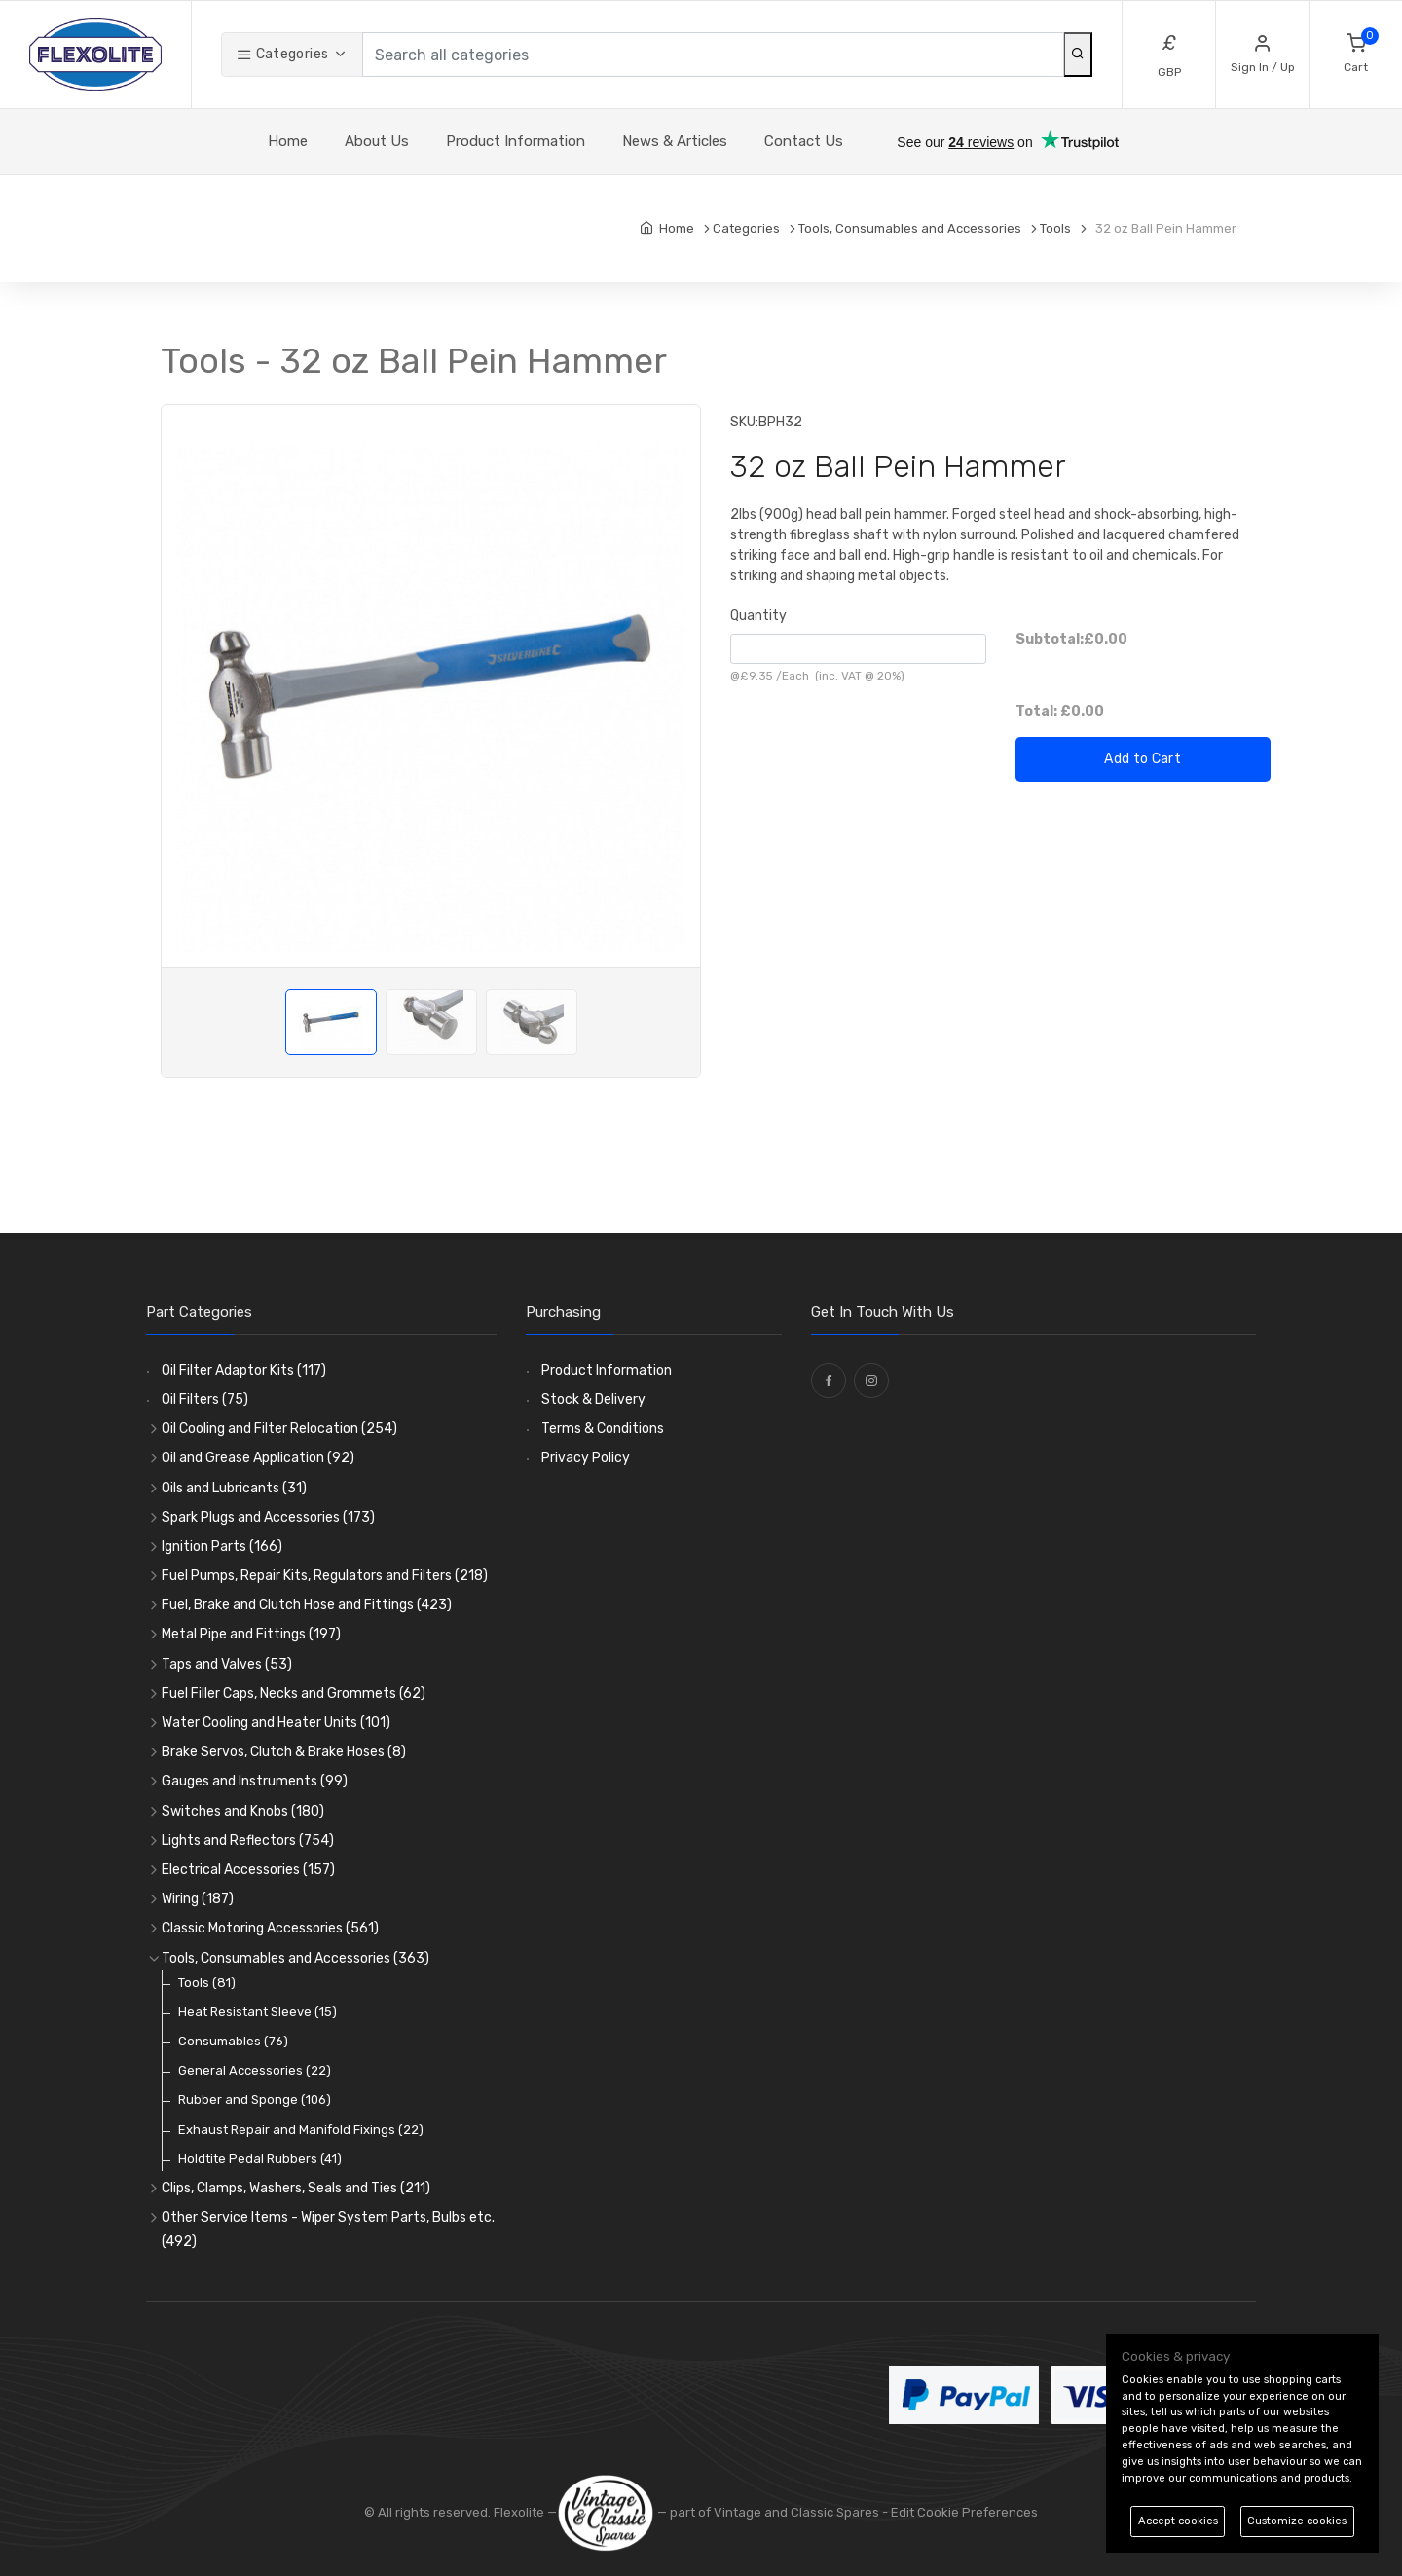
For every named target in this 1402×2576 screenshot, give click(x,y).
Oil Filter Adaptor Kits (244, 1370)
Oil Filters (205, 1399)
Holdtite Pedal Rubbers (260, 2159)
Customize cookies (1297, 2521)
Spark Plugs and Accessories (268, 1517)
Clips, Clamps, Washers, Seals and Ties (296, 2188)
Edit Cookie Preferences (964, 2512)
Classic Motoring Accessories (270, 1928)
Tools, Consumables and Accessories (295, 1958)
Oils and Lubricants (234, 1488)
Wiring (198, 1899)
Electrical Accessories (248, 1869)
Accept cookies (1178, 2521)
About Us (377, 141)
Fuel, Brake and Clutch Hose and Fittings (307, 1605)
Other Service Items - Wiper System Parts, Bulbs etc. (328, 2229)
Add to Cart (1142, 759)
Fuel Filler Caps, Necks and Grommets (293, 1693)
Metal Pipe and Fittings (251, 1634)
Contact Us (803, 141)
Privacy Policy (585, 1458)
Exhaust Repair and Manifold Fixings (301, 2129)
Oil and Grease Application (258, 1458)
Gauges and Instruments (255, 1781)
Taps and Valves (227, 1664)
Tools (207, 1982)
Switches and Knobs (243, 1811)
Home (288, 141)
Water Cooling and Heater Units (276, 1722)
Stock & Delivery (593, 1399)
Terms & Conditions (602, 1428)
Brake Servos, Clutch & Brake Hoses (284, 1752)
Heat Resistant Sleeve (257, 2012)
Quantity (758, 615)
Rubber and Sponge (254, 2099)
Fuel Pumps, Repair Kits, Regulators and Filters (325, 1575)
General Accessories (254, 2070)
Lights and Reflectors (248, 1840)
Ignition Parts (222, 1546)
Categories (282, 54)
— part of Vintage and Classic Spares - (724, 2512)
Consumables (233, 2041)
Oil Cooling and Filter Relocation (279, 1428)
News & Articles (674, 141)
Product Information (515, 141)
